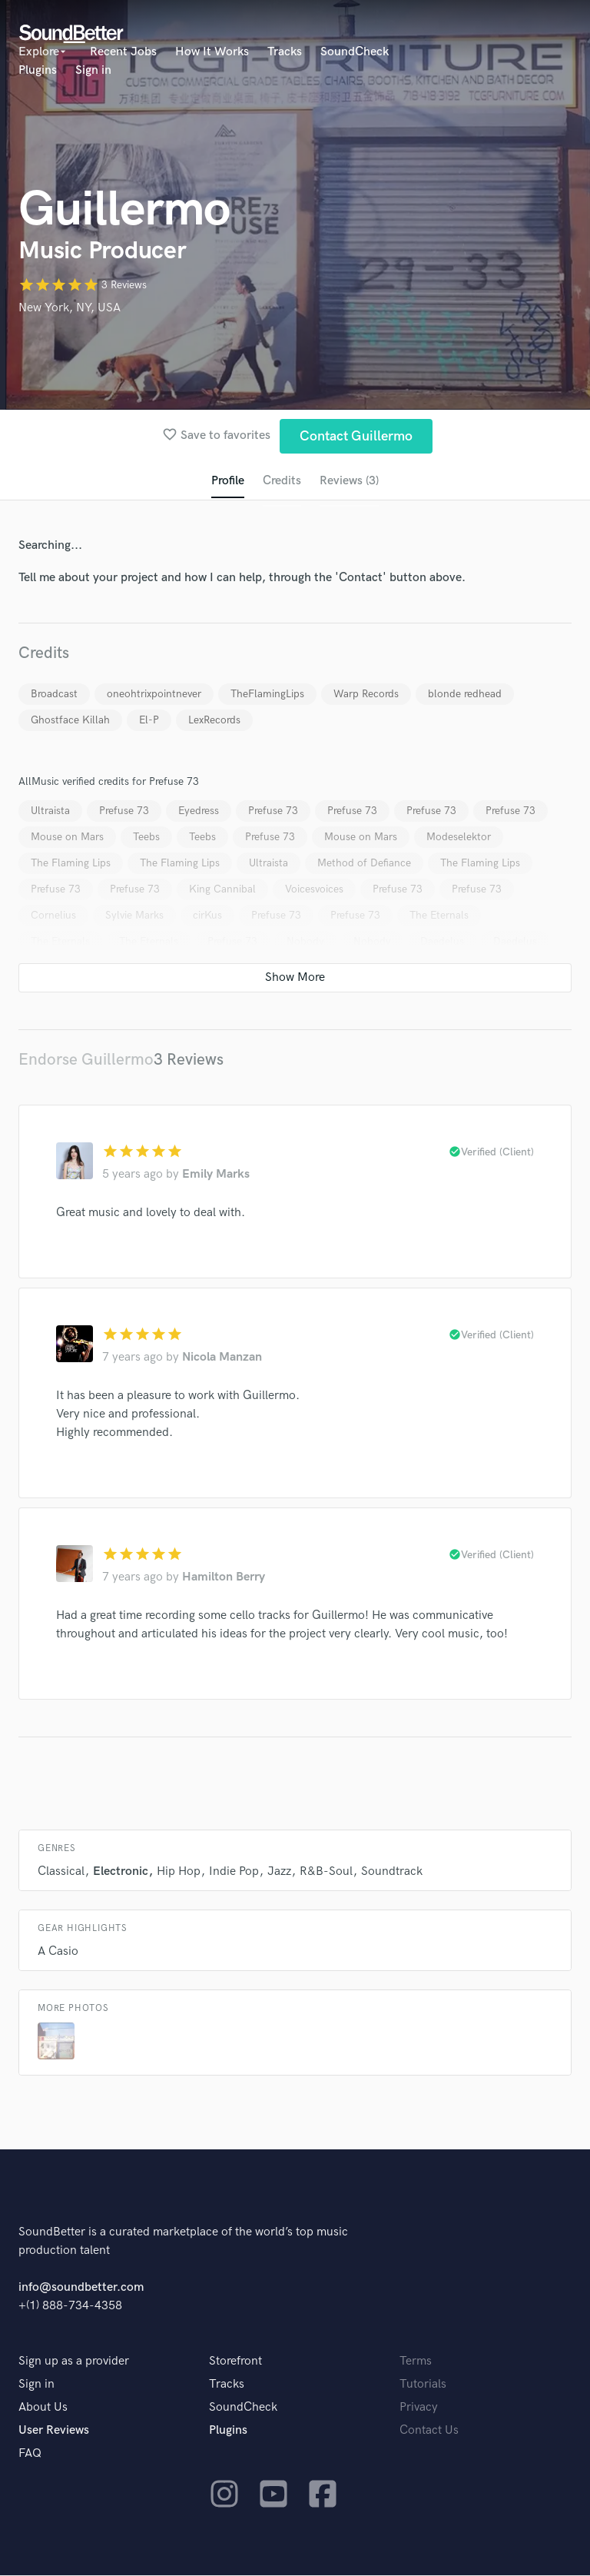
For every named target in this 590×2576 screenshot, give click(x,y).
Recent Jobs (123, 52)
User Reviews (53, 2431)
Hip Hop (179, 1872)
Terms (415, 2362)
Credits (282, 481)
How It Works (212, 52)
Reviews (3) (349, 481)
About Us (43, 2408)
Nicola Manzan (222, 1358)
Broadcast (54, 693)
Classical (61, 1872)
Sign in (93, 70)
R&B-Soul (326, 1872)
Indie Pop (234, 1872)
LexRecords (214, 719)
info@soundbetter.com (81, 2288)
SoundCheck (354, 52)
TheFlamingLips (267, 693)
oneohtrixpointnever (154, 693)
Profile (227, 481)
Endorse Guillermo (86, 1059)
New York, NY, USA (69, 308)
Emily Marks (216, 1175)
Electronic (120, 1872)
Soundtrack (392, 1872)
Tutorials (422, 2385)
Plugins (37, 70)
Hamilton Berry (223, 1578)
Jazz (279, 1872)
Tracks (284, 52)
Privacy (418, 2408)
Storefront (235, 2362)
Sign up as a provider (73, 2362)
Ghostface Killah (70, 719)
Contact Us (429, 2431)
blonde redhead (465, 693)
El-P (149, 719)
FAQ (29, 2454)
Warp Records (366, 693)
